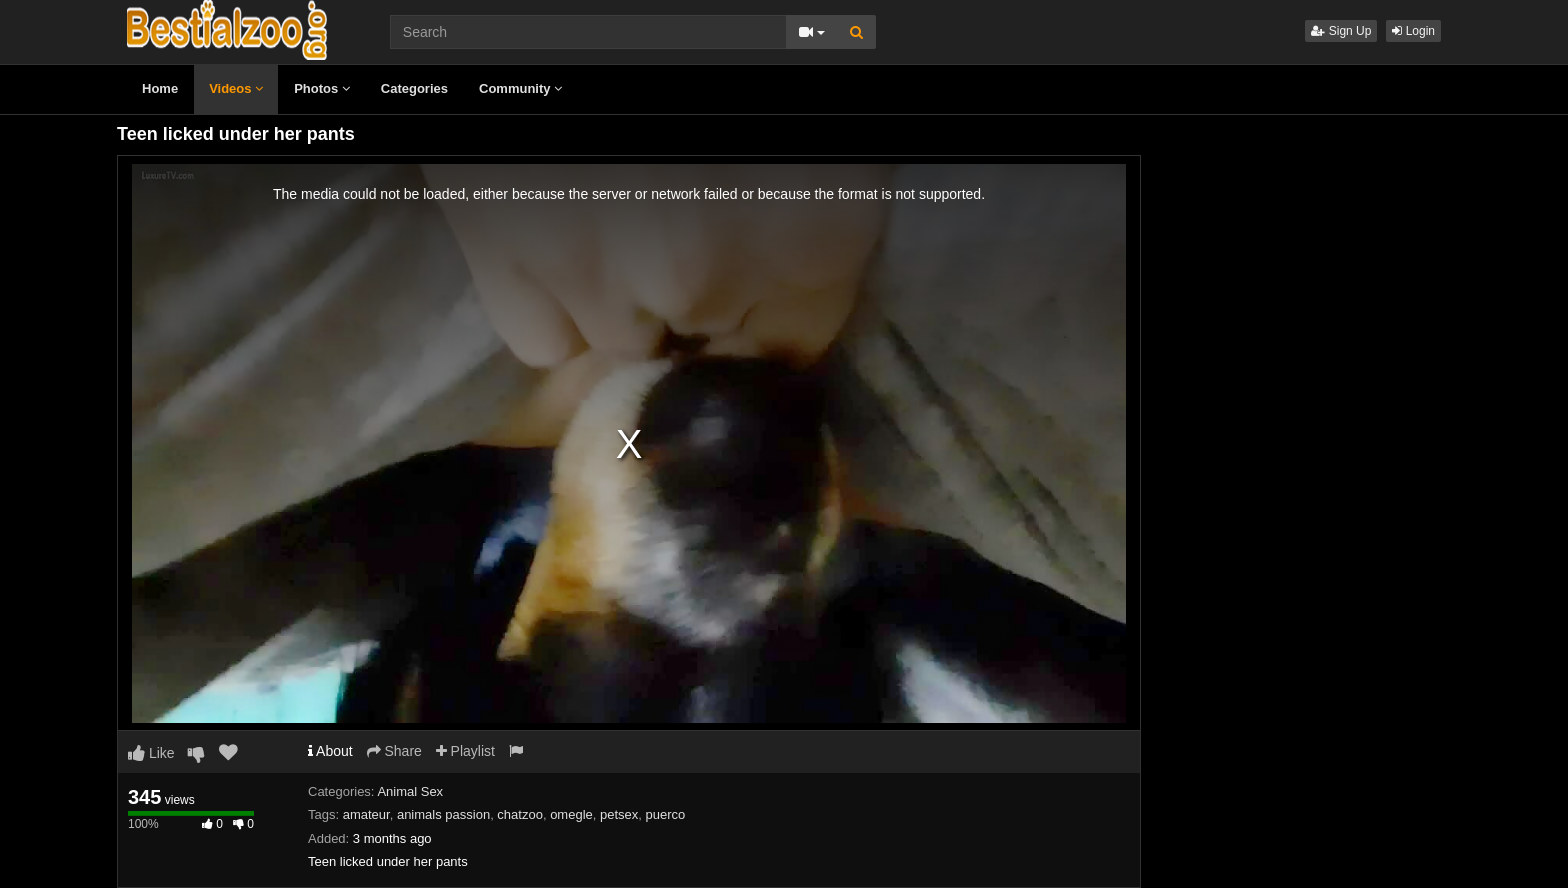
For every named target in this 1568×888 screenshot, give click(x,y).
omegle (571, 814)
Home (160, 88)
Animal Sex (410, 791)
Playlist (465, 751)
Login (1413, 31)
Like (151, 753)
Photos (322, 88)
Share (394, 751)
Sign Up (1341, 31)
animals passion (443, 814)
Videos (236, 88)
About (330, 751)
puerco (666, 814)
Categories (414, 88)
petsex (619, 814)
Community (520, 88)
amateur (366, 814)
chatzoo (520, 814)
